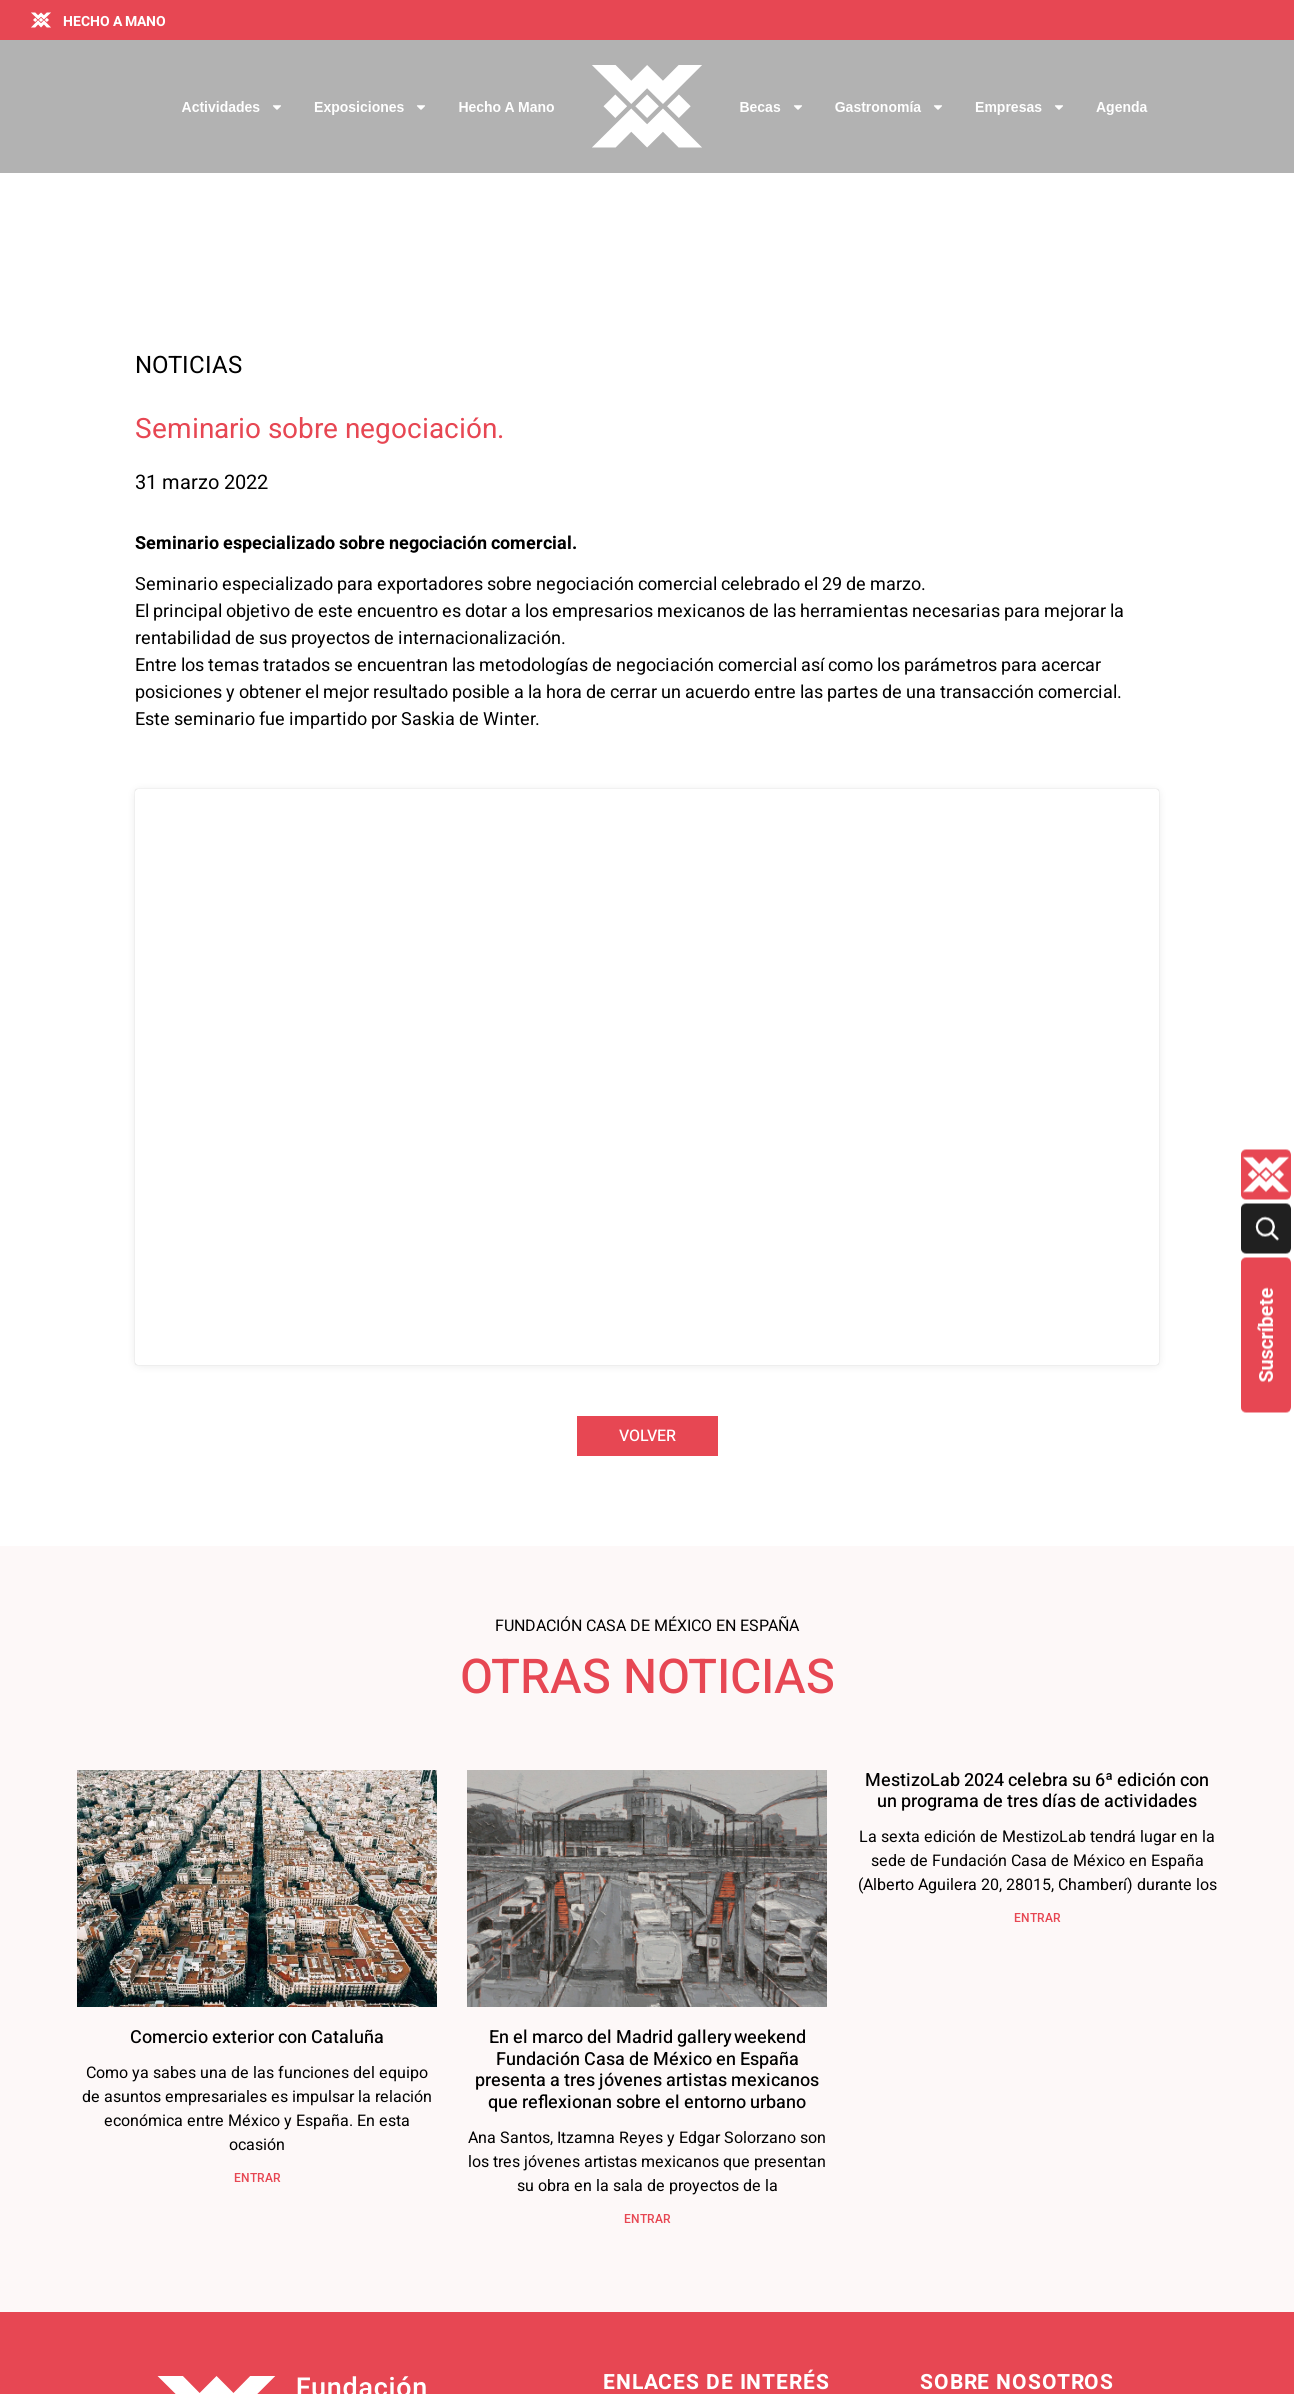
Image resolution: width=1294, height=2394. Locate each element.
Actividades (233, 107)
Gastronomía (890, 107)
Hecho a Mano (506, 107)
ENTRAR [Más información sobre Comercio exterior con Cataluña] (257, 1925)
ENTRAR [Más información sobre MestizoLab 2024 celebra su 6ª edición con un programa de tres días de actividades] (1037, 1665)
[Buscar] (1266, 1229)
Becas (771, 107)
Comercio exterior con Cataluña (257, 1784)
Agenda (1121, 107)
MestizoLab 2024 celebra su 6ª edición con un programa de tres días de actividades (1037, 1538)
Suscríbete (1266, 1335)
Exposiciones (371, 107)
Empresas (1020, 107)
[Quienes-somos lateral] (1266, 1175)
